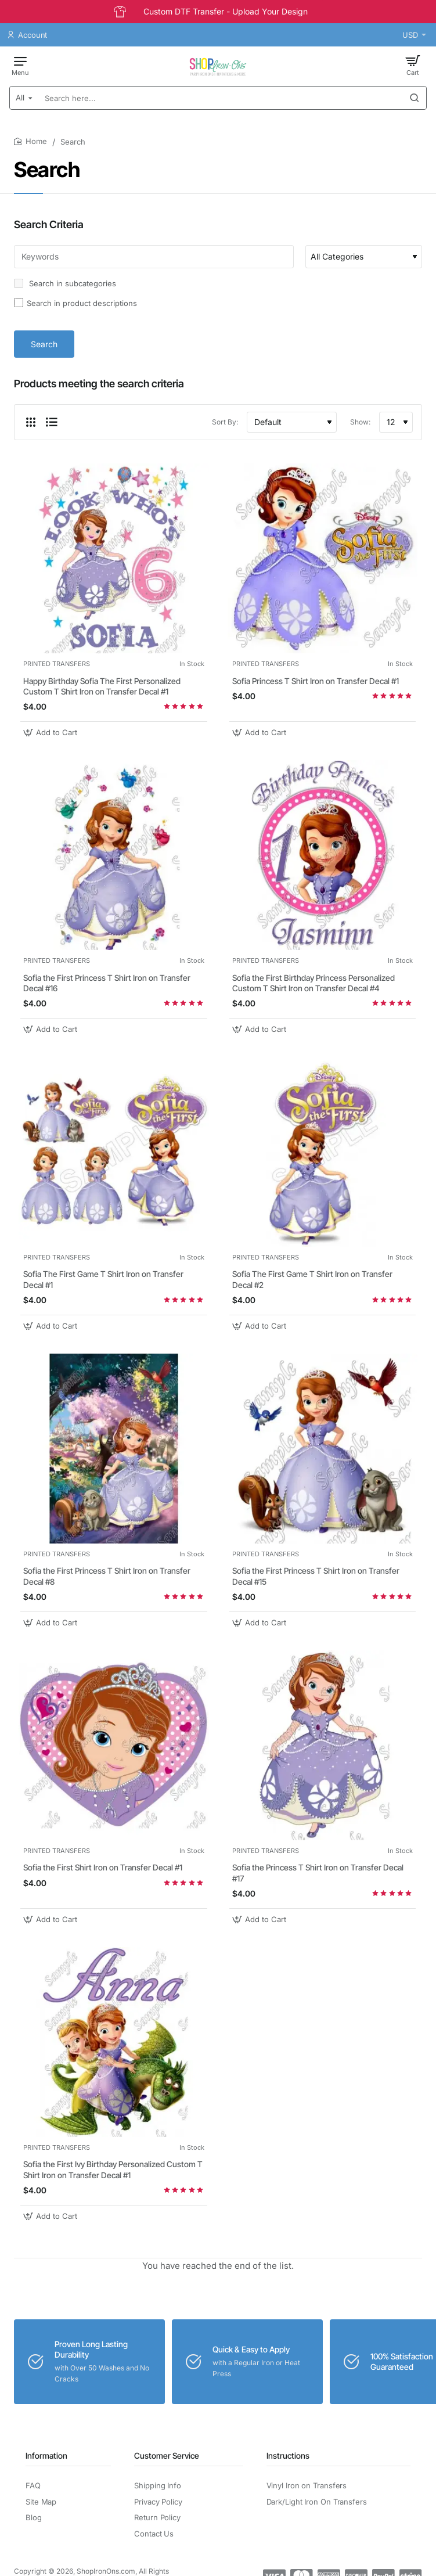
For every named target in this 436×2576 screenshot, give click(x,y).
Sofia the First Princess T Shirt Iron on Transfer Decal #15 (315, 1576)
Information (46, 2455)
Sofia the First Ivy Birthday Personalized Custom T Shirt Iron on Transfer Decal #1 (113, 2169)
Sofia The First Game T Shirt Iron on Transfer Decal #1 (103, 1279)
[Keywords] (154, 256)
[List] (51, 422)
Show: (360, 422)
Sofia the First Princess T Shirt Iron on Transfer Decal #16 (106, 983)
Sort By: (225, 422)
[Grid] (30, 422)
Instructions (287, 2455)
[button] (51, 732)
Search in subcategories (65, 283)
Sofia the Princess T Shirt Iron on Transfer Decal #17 (317, 1872)
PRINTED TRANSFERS (56, 663)
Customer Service (166, 2455)
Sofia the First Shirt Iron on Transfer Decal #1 (102, 1867)
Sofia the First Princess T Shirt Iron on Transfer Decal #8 (106, 1576)
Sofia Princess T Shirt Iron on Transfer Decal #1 (315, 681)
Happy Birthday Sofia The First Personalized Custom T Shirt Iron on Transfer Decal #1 (102, 686)
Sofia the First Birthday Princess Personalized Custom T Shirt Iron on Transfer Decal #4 (313, 983)
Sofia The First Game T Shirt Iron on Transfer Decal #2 (312, 1279)
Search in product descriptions (75, 303)
